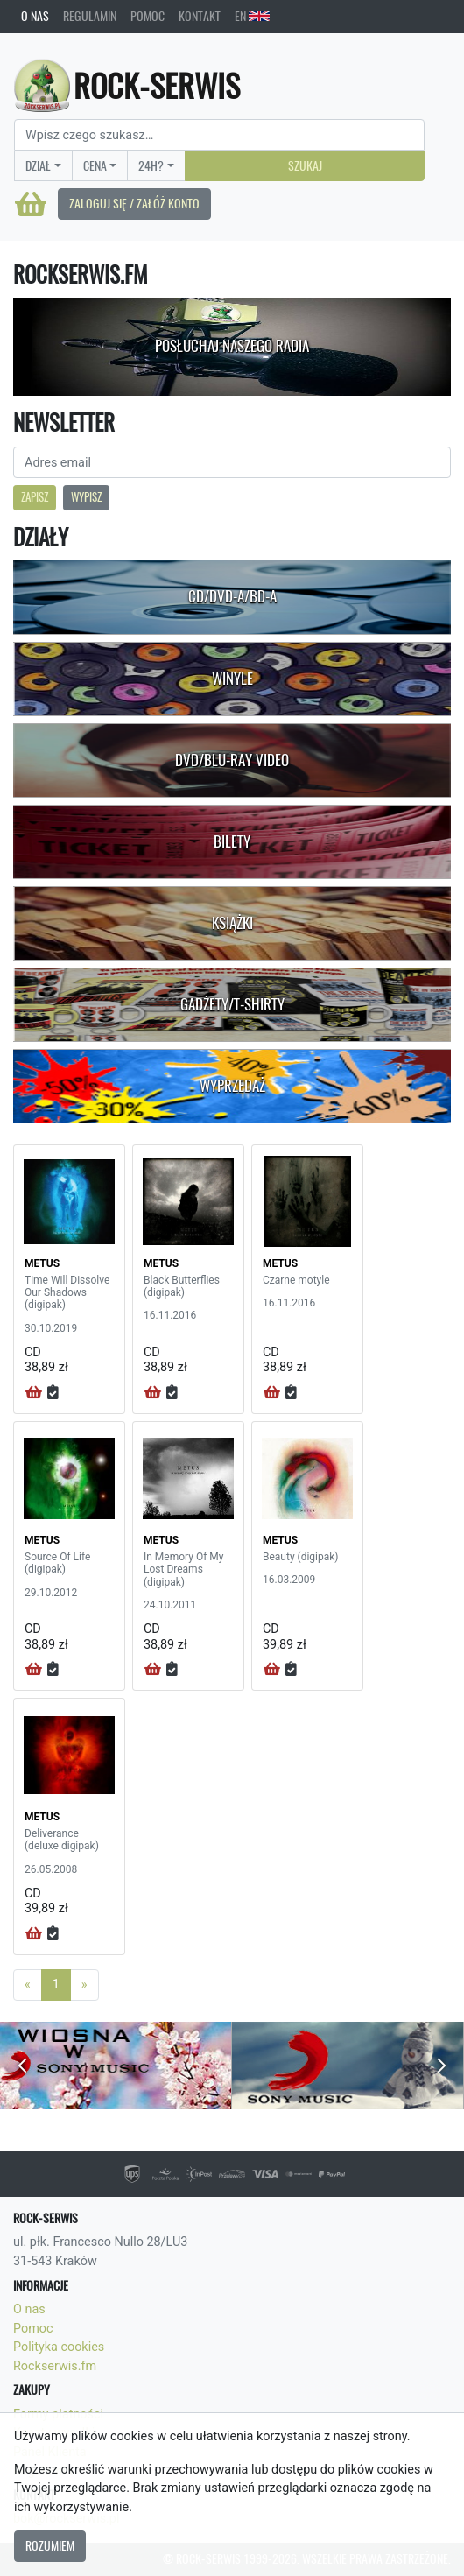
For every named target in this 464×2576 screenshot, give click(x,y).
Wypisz (86, 496)
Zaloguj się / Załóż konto (134, 203)
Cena (95, 165)
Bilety (232, 841)
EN (252, 16)
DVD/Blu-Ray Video (232, 760)
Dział (38, 165)
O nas (35, 16)
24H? (151, 165)
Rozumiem (49, 2545)
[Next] (84, 1985)
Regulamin (89, 16)
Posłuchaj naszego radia (232, 345)
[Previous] (27, 1985)
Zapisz (34, 496)
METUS (42, 1263)
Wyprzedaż (232, 1085)
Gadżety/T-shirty (232, 1004)
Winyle (232, 678)
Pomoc (147, 16)
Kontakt (200, 16)
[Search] (219, 135)
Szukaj (305, 165)
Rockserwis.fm (54, 2366)
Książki (232, 922)
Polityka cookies (58, 2347)
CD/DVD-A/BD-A (232, 596)
